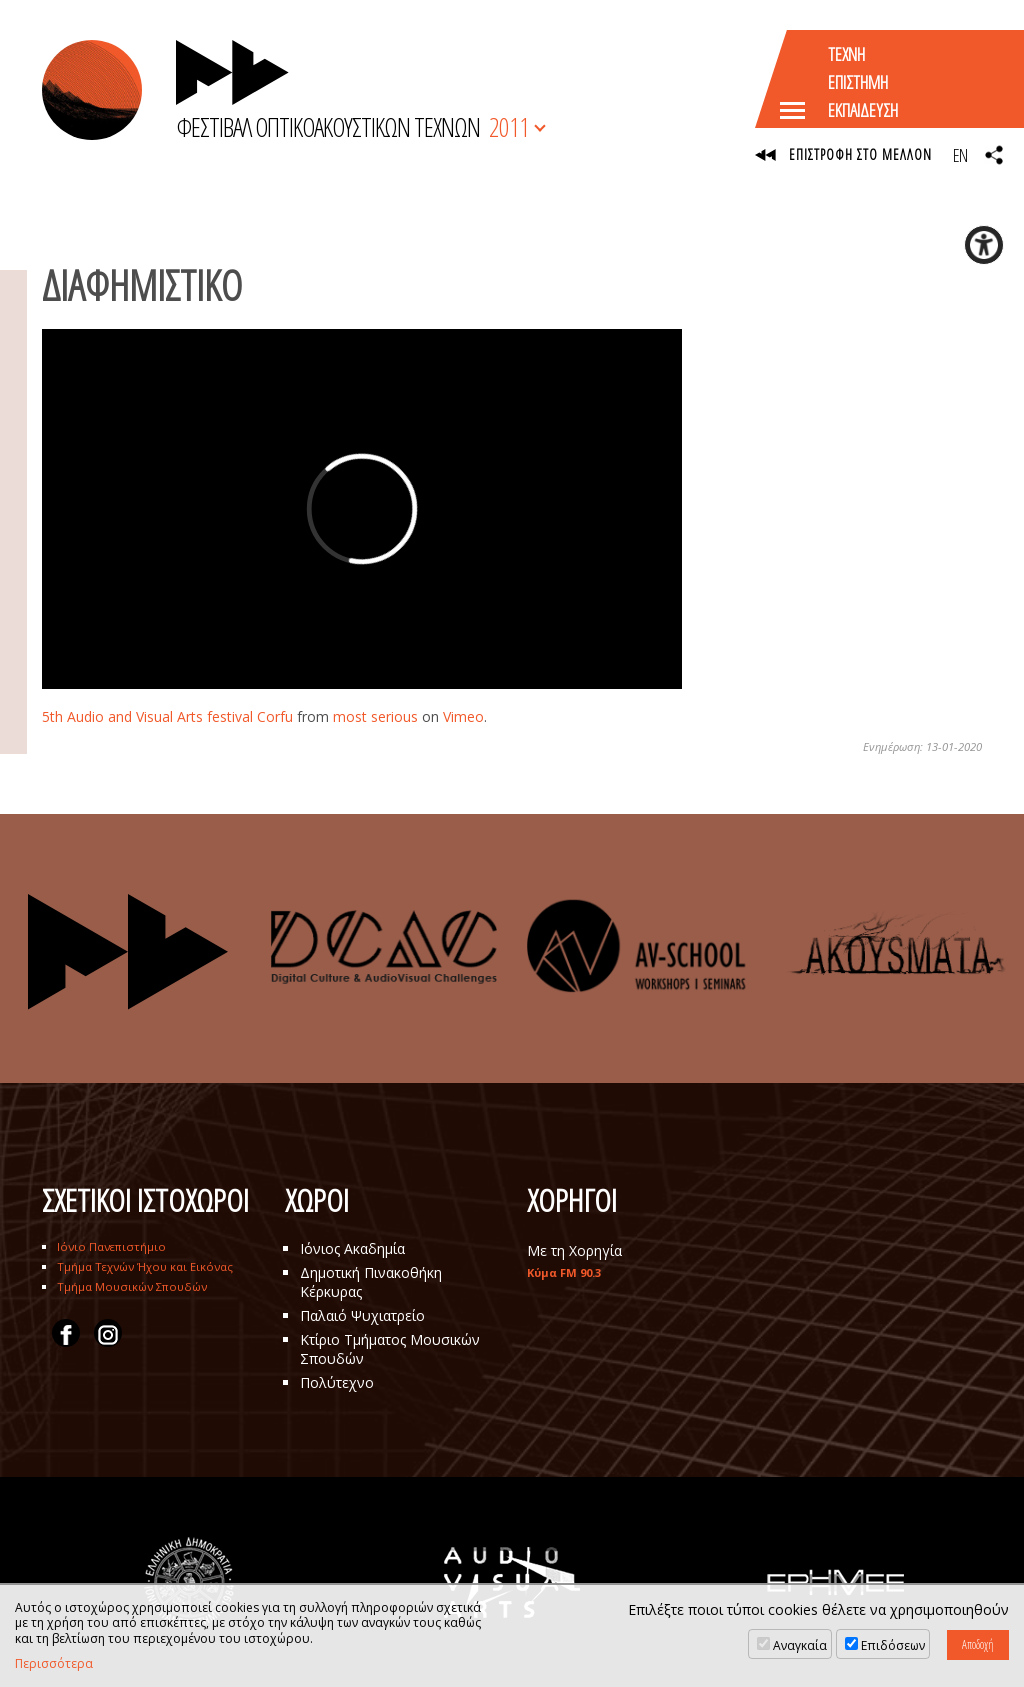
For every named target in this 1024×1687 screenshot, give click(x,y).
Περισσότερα (54, 1664)
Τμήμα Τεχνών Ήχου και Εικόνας (145, 1266)
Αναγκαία (800, 1645)
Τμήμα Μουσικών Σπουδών (132, 1286)
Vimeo (463, 716)
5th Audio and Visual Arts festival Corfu (167, 716)
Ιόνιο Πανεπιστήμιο (111, 1246)
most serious (375, 716)
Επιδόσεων (893, 1645)
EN (960, 155)
